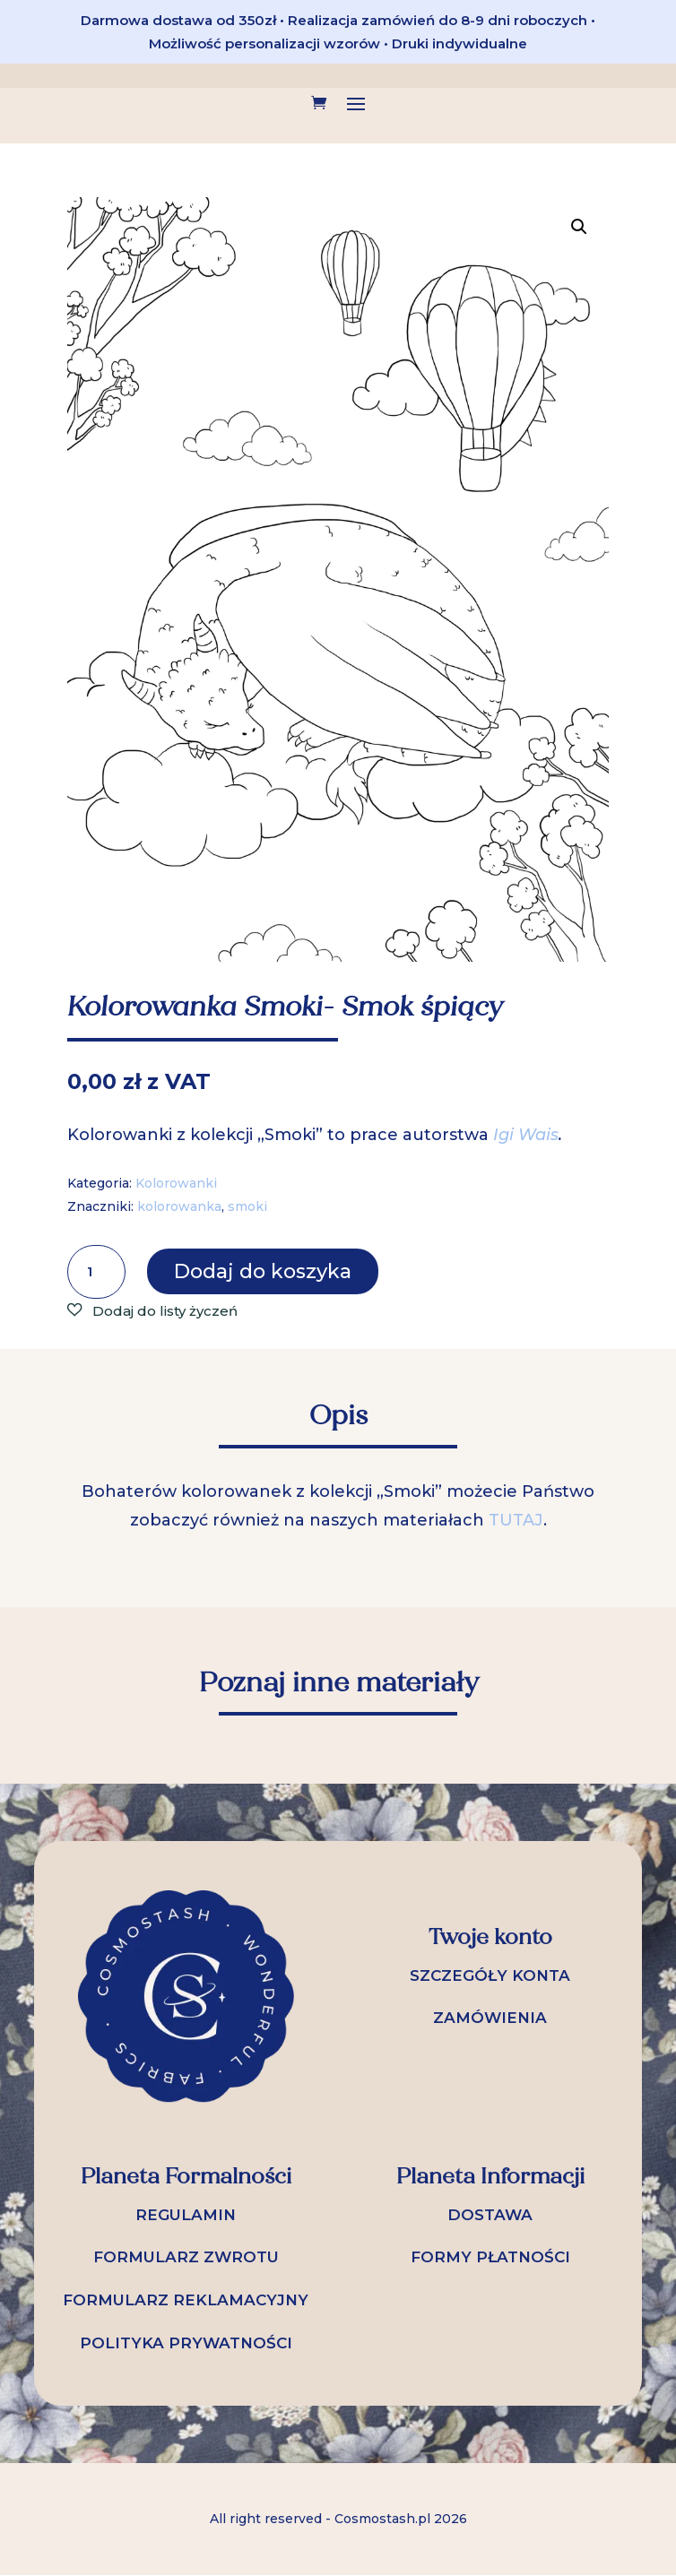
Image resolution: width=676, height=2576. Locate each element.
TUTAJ (516, 1520)
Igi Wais (526, 1135)
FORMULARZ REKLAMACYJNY (185, 2300)
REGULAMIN (185, 2215)
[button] (579, 227)
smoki (247, 1206)
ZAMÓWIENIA (490, 2018)
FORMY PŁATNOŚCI (490, 2257)
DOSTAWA (490, 2215)
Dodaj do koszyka (262, 1271)
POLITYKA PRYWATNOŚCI (186, 2343)
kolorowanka (179, 1206)
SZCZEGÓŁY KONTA (490, 1975)
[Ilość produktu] (96, 1272)
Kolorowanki (176, 1183)
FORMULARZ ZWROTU (186, 2257)
